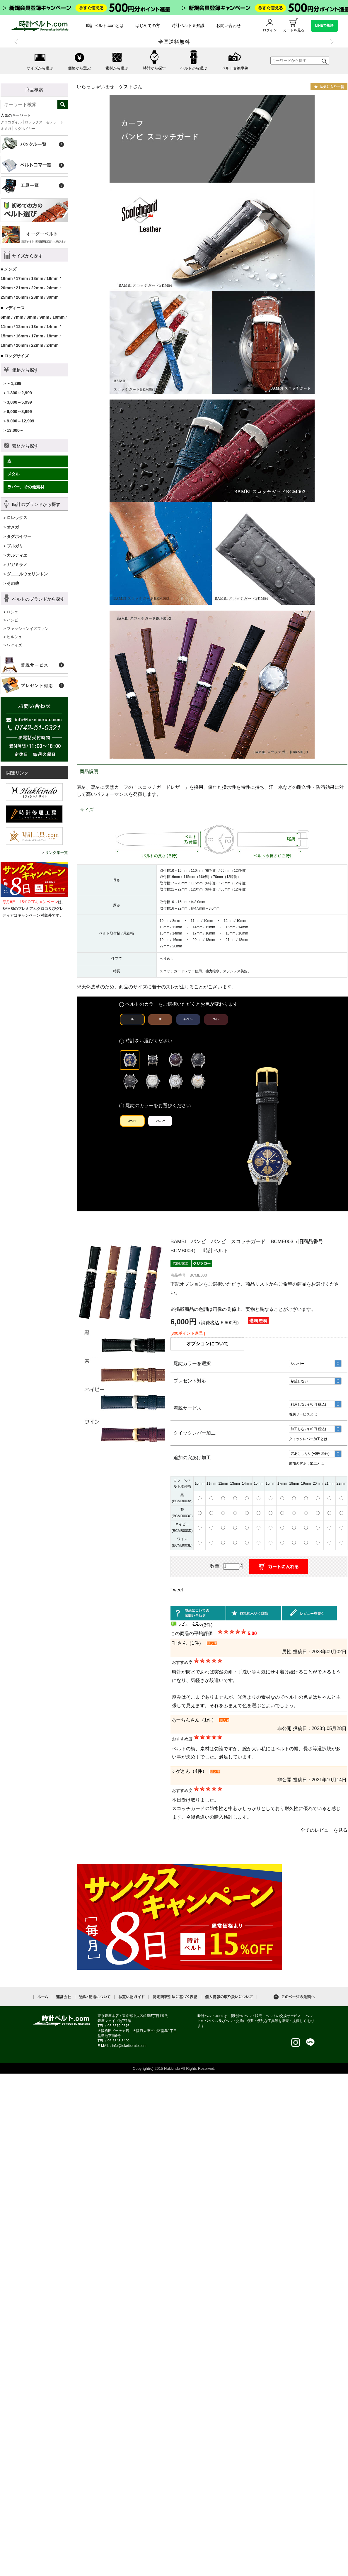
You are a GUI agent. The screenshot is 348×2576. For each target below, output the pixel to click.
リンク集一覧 (56, 852)
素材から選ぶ (116, 60)
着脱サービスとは (303, 1414)
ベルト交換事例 (235, 60)
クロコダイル (11, 122)
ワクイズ (14, 645)
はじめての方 (147, 25)
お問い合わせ (228, 25)
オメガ (6, 129)
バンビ (12, 620)
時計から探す (154, 60)
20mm (7, 288)
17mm (22, 278)
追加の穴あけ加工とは (306, 1464)
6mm (5, 317)
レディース (14, 307)
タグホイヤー (24, 129)
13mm (37, 326)
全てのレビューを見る (324, 1830)
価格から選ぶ (79, 60)
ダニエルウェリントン (27, 574)
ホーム (42, 1997)
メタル (13, 474)
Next (331, 42)
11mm (7, 326)
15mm (7, 336)
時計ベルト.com (61, 2020)
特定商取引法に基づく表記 (175, 1997)
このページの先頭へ (294, 1996)
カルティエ (17, 555)
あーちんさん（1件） (193, 1719)
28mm (37, 297)
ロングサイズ (16, 356)
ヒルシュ (14, 637)
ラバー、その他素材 (25, 487)
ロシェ (12, 612)
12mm (22, 326)
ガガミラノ (17, 564)
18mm (37, 278)
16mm (7, 278)
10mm (58, 317)
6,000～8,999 (19, 411)
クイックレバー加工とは (308, 1439)
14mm (53, 326)
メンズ (10, 269)
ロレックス (33, 122)
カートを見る (293, 25)
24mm (53, 288)
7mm (18, 317)
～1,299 (14, 383)
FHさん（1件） (187, 1643)
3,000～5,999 (19, 402)
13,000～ (15, 430)
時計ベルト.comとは (105, 25)
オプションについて (207, 1343)
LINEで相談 (324, 25)
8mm (31, 317)
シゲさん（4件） (189, 1771)
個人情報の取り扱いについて (229, 1997)
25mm (7, 297)
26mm (22, 297)
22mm (37, 288)
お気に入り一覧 (329, 86)
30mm (53, 297)
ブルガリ (15, 545)
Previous (17, 42)
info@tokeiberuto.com (129, 2046)
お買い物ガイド (131, 1997)
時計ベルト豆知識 (188, 25)
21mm (22, 288)
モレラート (54, 122)
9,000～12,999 (20, 421)
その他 (13, 583)
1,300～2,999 (19, 392)
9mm (44, 317)
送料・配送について (94, 1997)
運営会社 (63, 1997)
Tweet (176, 1589)
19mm (53, 278)
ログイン (270, 25)
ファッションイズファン (28, 628)
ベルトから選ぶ (193, 60)
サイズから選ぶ (40, 60)
